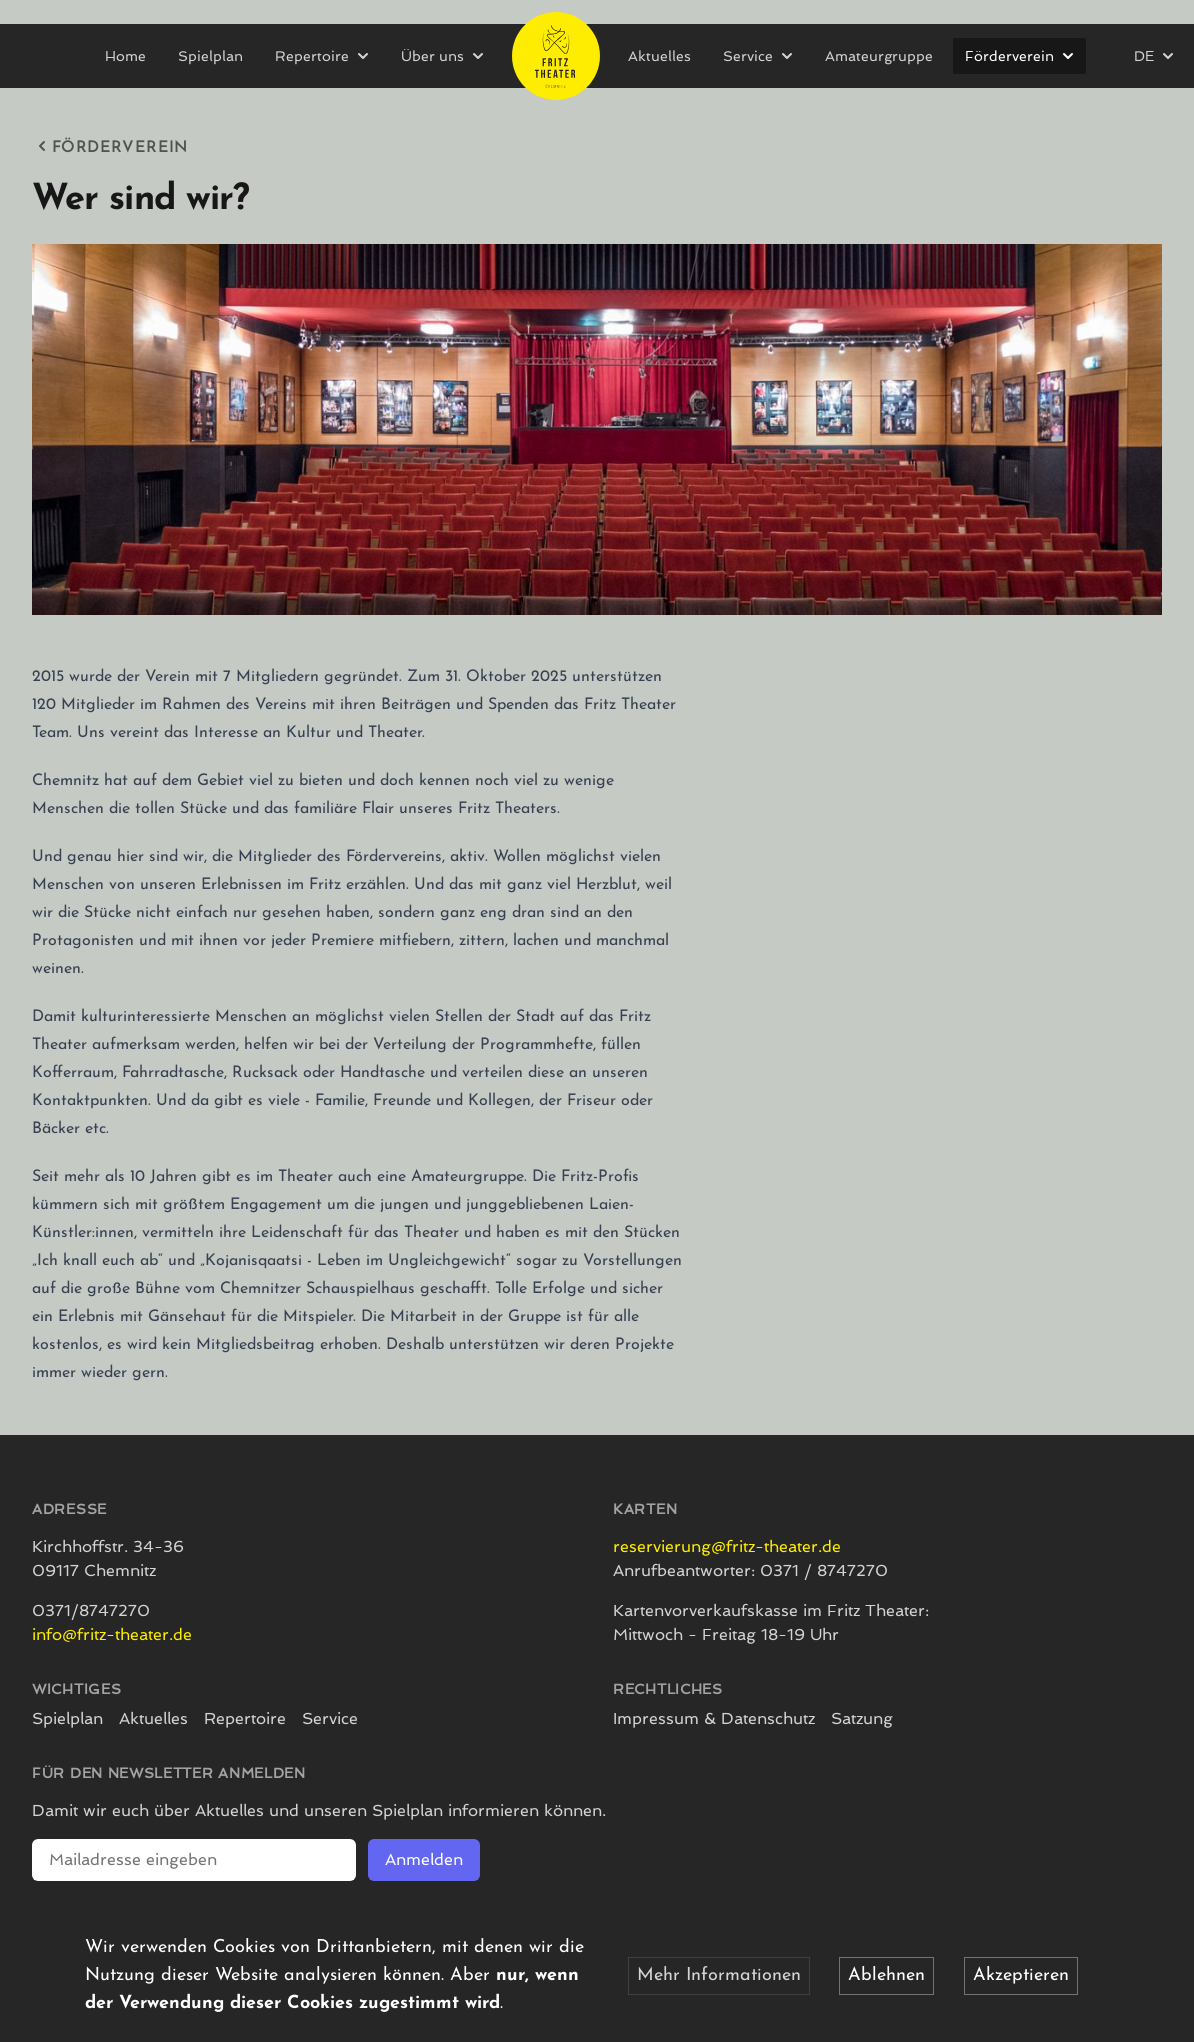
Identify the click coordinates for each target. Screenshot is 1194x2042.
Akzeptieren (1021, 1975)
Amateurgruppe (879, 56)
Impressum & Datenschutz (714, 1718)
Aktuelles (659, 56)
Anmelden (424, 1859)
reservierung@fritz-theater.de (727, 1546)
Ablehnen (886, 1975)
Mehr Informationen (719, 1975)
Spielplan (210, 56)
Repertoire (245, 1718)
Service (330, 1718)
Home (125, 56)
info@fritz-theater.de (112, 1634)
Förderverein (110, 146)
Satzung (862, 1718)
